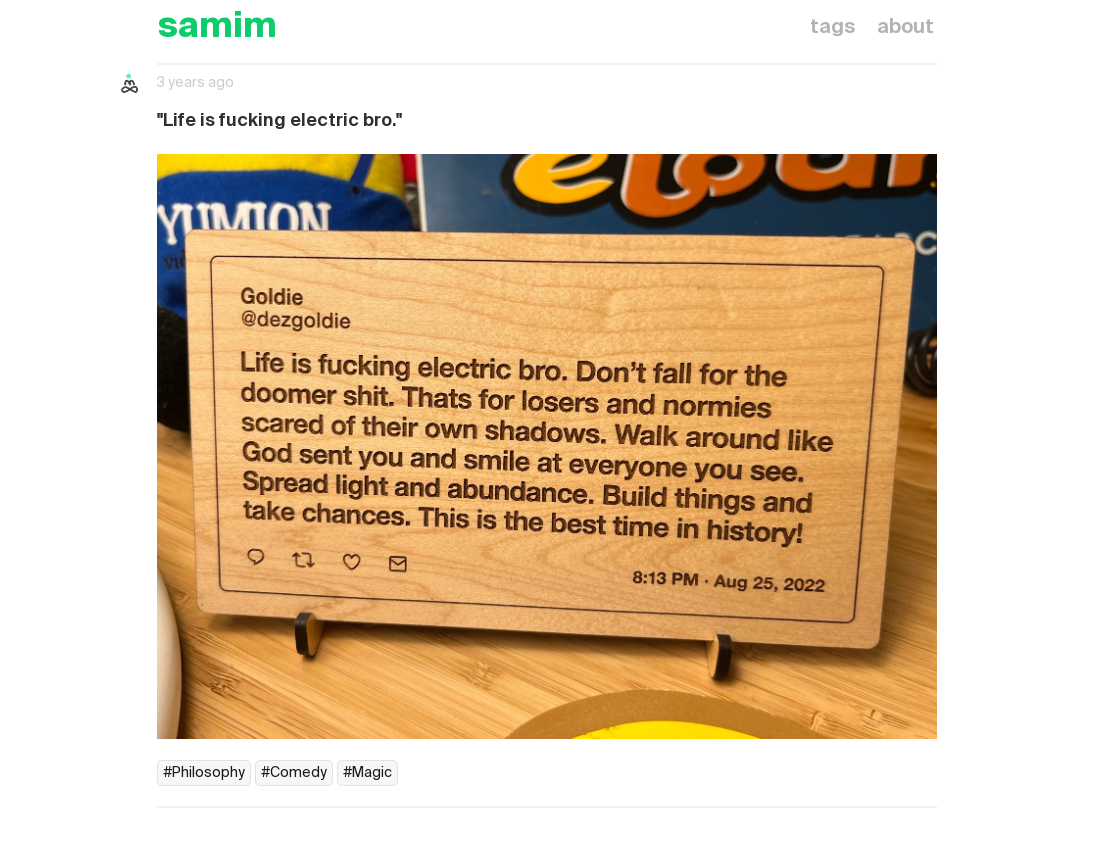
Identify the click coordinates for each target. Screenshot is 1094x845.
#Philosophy (204, 773)
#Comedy (294, 773)
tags (832, 28)
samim (217, 27)
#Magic (367, 773)
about (905, 28)
